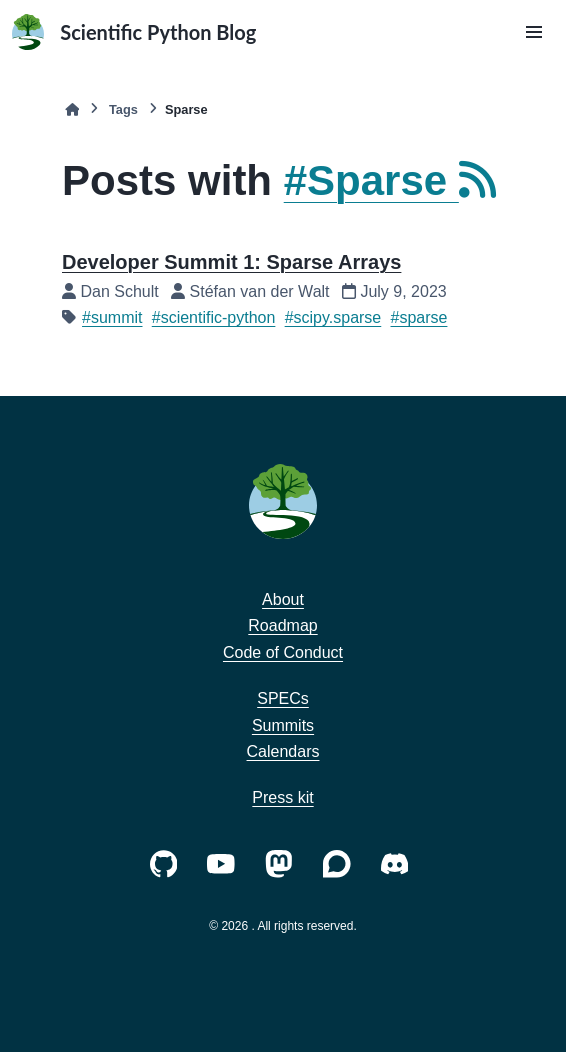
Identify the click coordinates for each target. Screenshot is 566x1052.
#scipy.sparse (333, 317)
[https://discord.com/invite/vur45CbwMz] (399, 862)
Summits (283, 725)
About (283, 599)
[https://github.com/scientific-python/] (168, 862)
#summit (112, 317)
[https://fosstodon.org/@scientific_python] (283, 862)
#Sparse (383, 180)
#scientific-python (214, 317)
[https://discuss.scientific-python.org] (341, 862)
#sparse (419, 317)
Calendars (283, 751)
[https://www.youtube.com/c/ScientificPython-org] (225, 862)
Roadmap (282, 625)
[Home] (72, 109)
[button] (534, 32)
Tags (123, 109)
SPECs (283, 698)
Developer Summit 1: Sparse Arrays (231, 262)
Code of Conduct (283, 652)
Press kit (282, 797)
